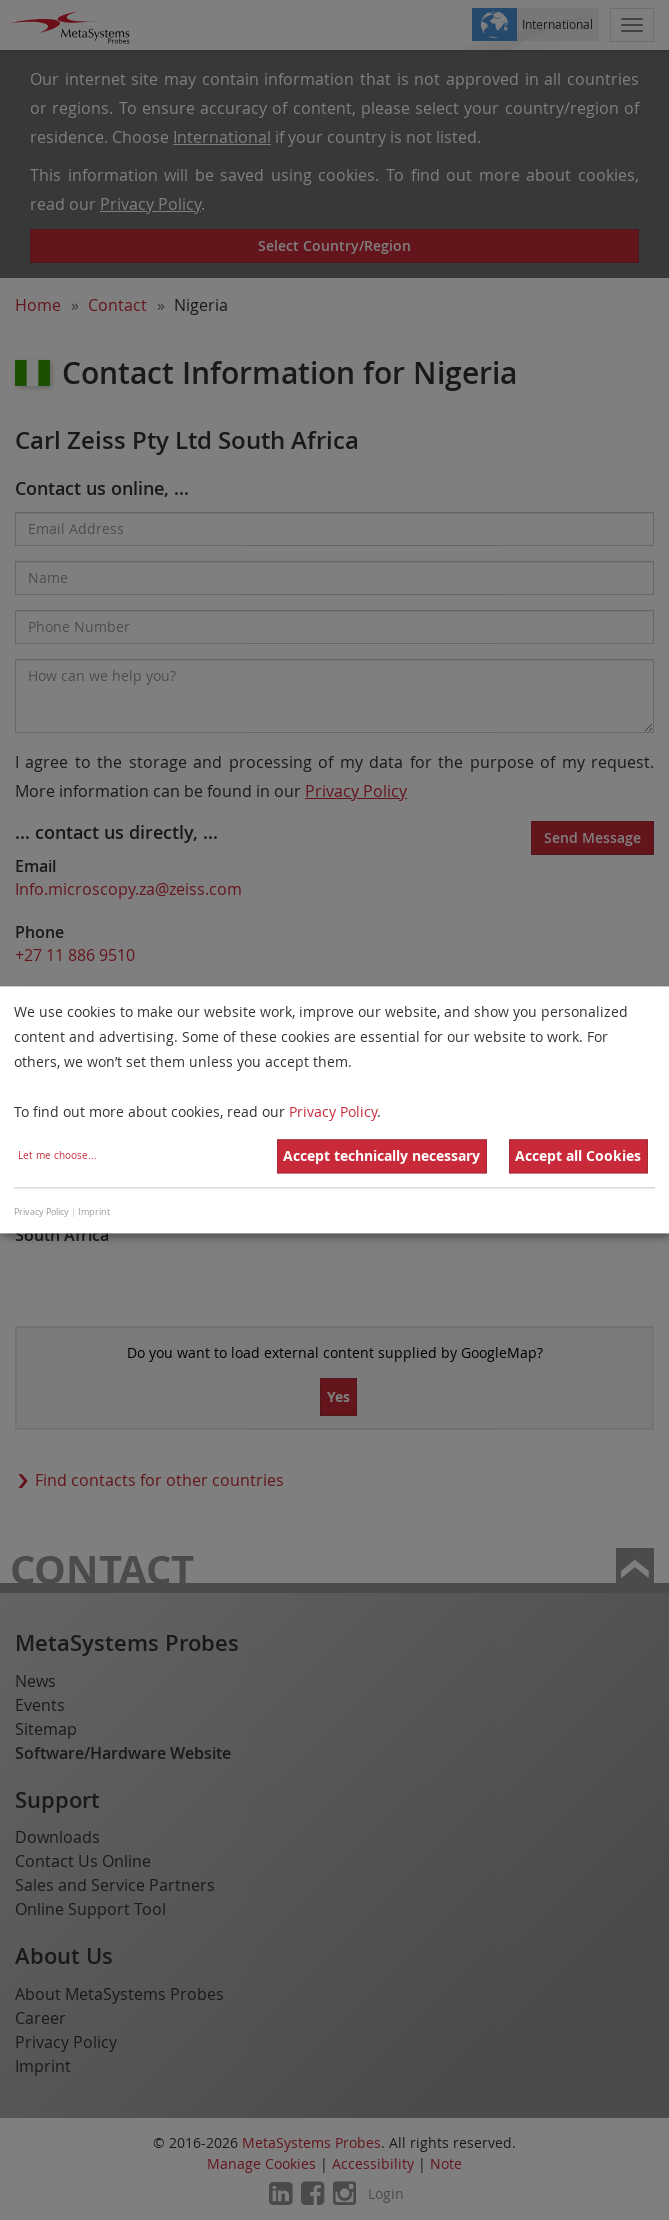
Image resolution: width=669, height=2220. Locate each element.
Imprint (94, 1212)
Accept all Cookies (578, 1156)
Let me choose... (57, 1156)
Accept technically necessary (381, 1156)
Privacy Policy (333, 1112)
